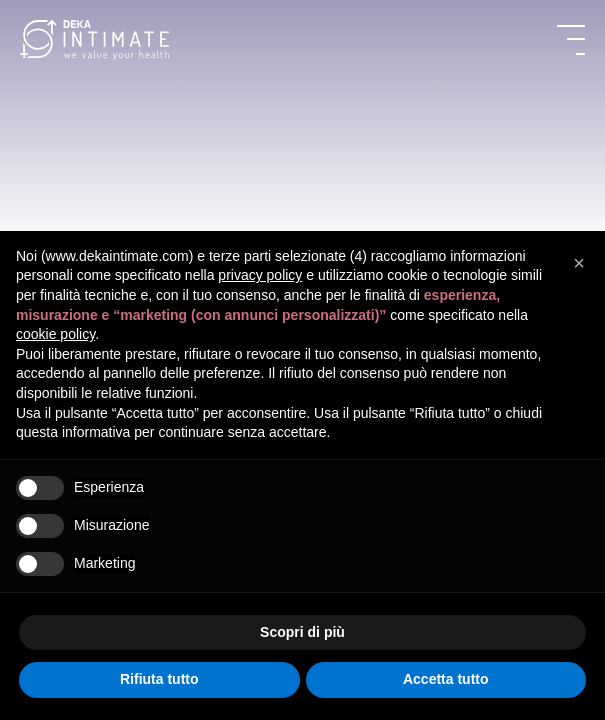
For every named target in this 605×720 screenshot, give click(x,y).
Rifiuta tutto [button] (159, 679)
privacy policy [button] (260, 275)
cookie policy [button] (55, 334)
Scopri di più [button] (302, 632)
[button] (579, 263)
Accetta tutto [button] (446, 679)
